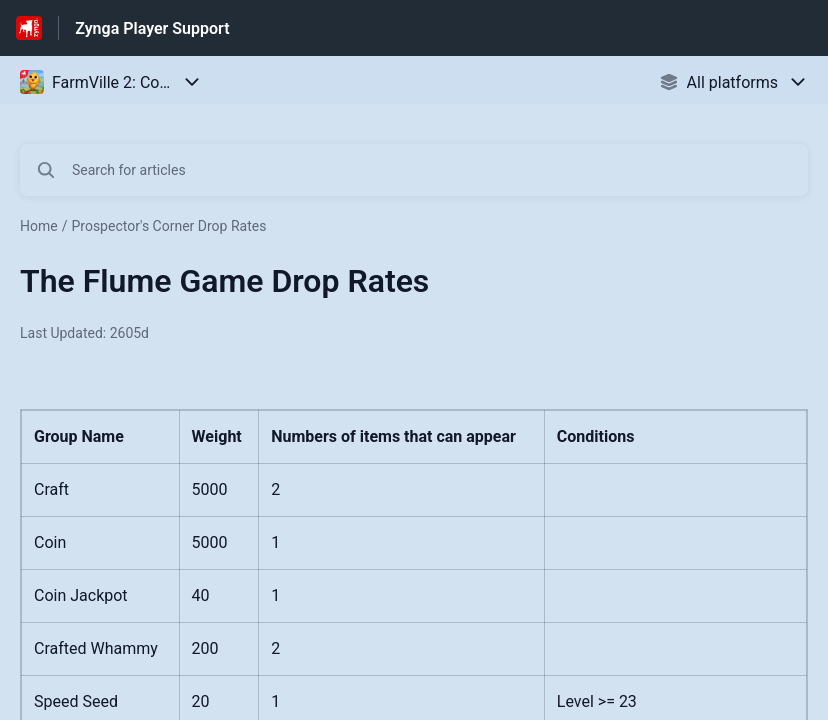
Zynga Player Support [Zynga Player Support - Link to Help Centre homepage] (152, 28)
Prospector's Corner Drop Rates (168, 226)
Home (39, 226)
